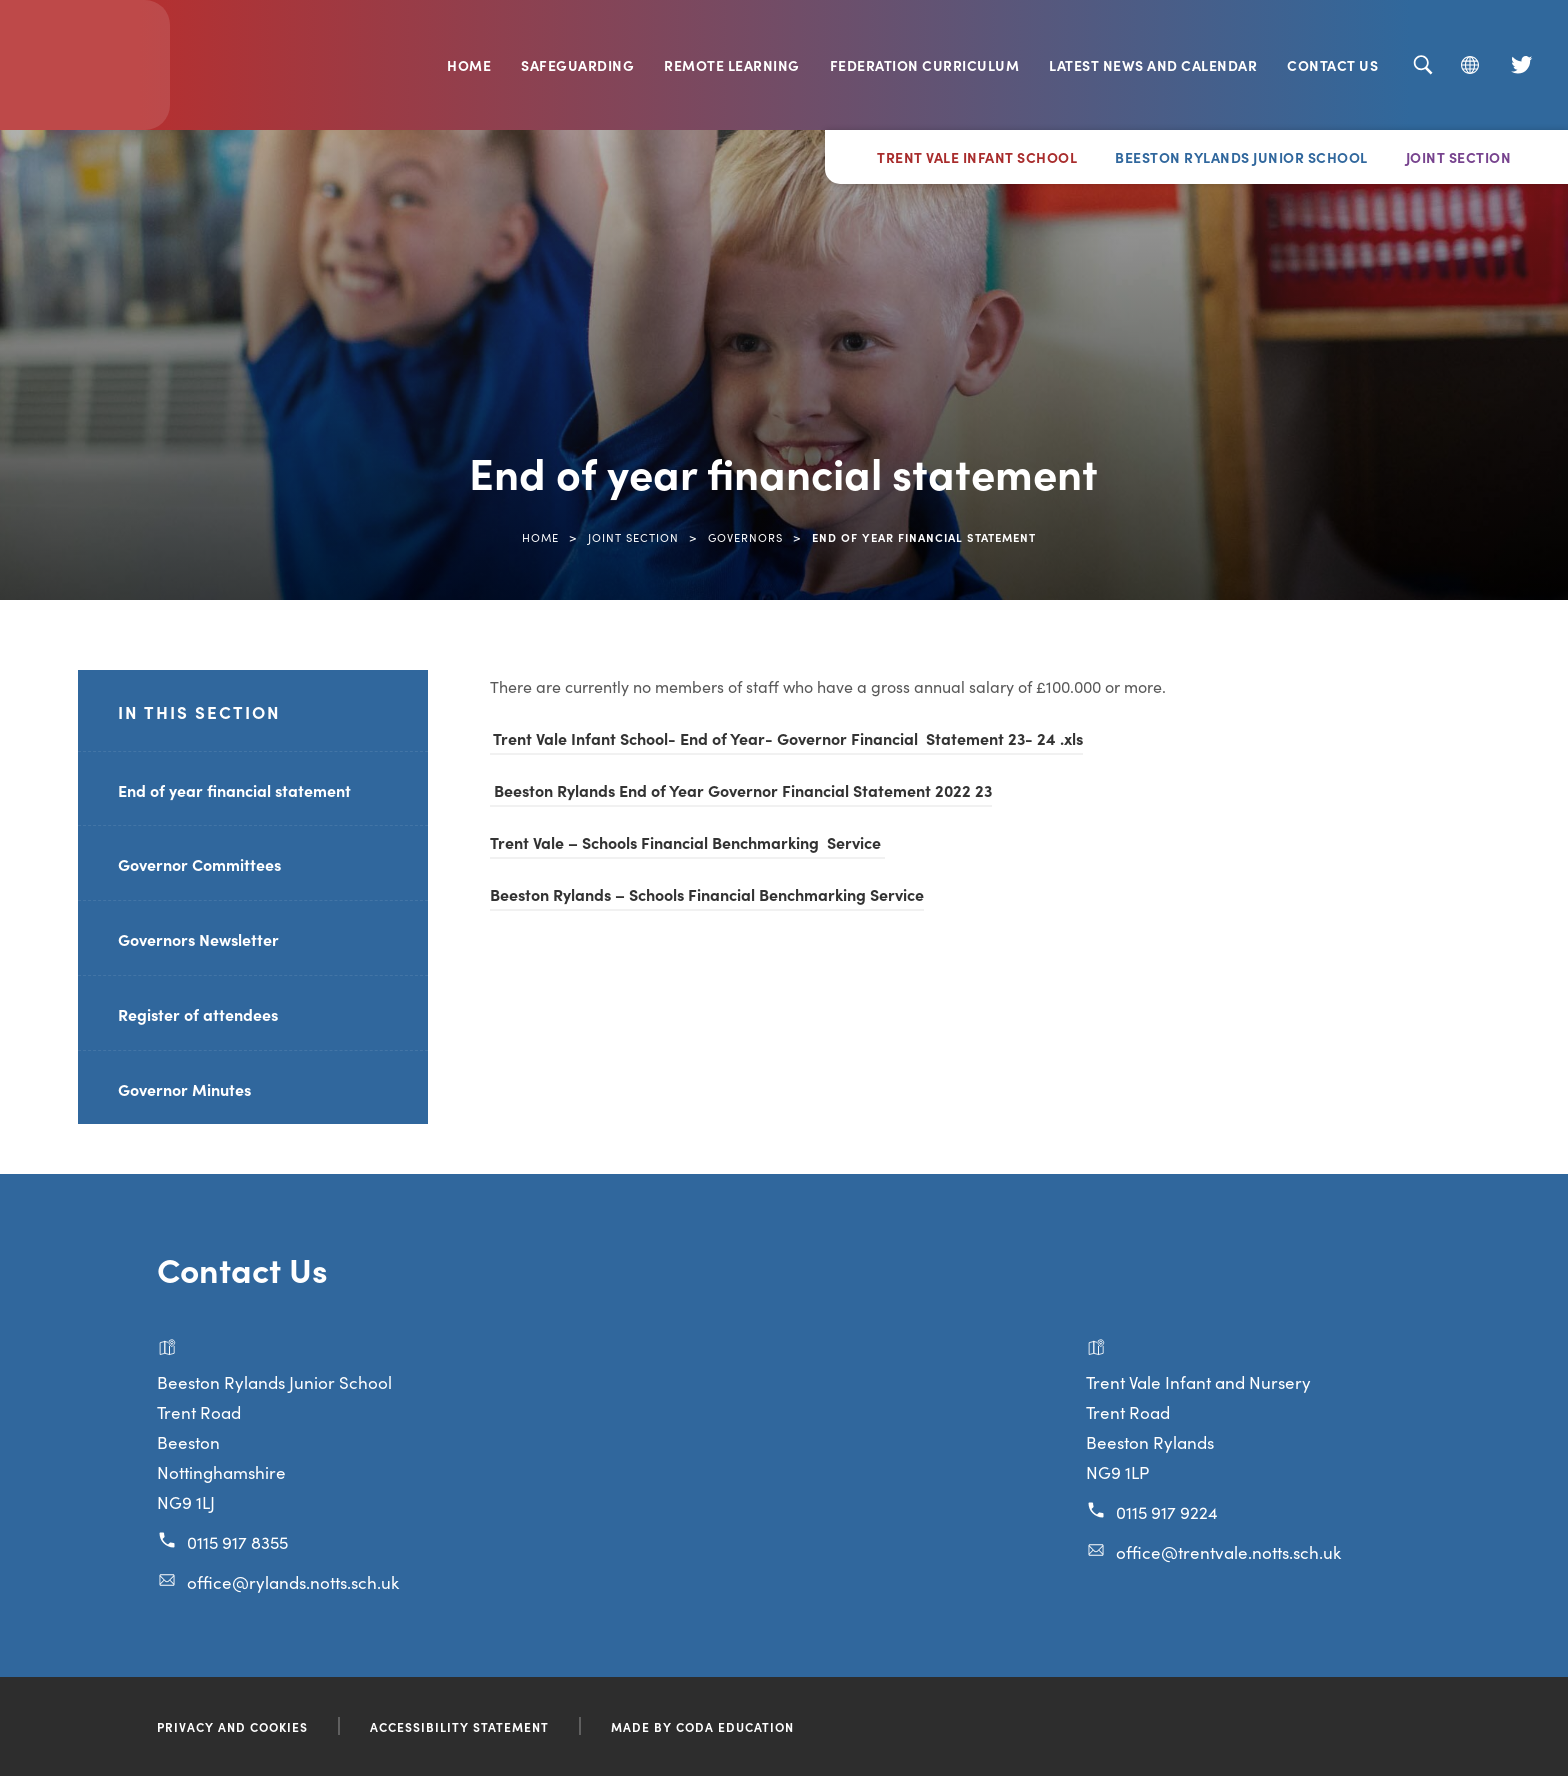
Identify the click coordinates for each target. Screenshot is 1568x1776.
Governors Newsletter (198, 939)
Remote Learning (732, 65)
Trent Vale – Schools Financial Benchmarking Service (687, 842)
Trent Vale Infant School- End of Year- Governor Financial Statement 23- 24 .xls (786, 738)
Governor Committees (199, 864)
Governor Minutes (184, 1089)
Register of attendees (198, 1014)
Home (469, 65)
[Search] (1422, 65)
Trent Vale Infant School (977, 157)
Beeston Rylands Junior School (1241, 157)
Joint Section (1459, 157)
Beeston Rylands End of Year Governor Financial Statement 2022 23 (741, 790)
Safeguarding (577, 65)
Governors (745, 537)
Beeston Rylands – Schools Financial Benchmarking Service (707, 894)
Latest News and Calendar (1153, 65)
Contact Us (1332, 65)
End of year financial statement (234, 790)
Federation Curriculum (925, 65)
